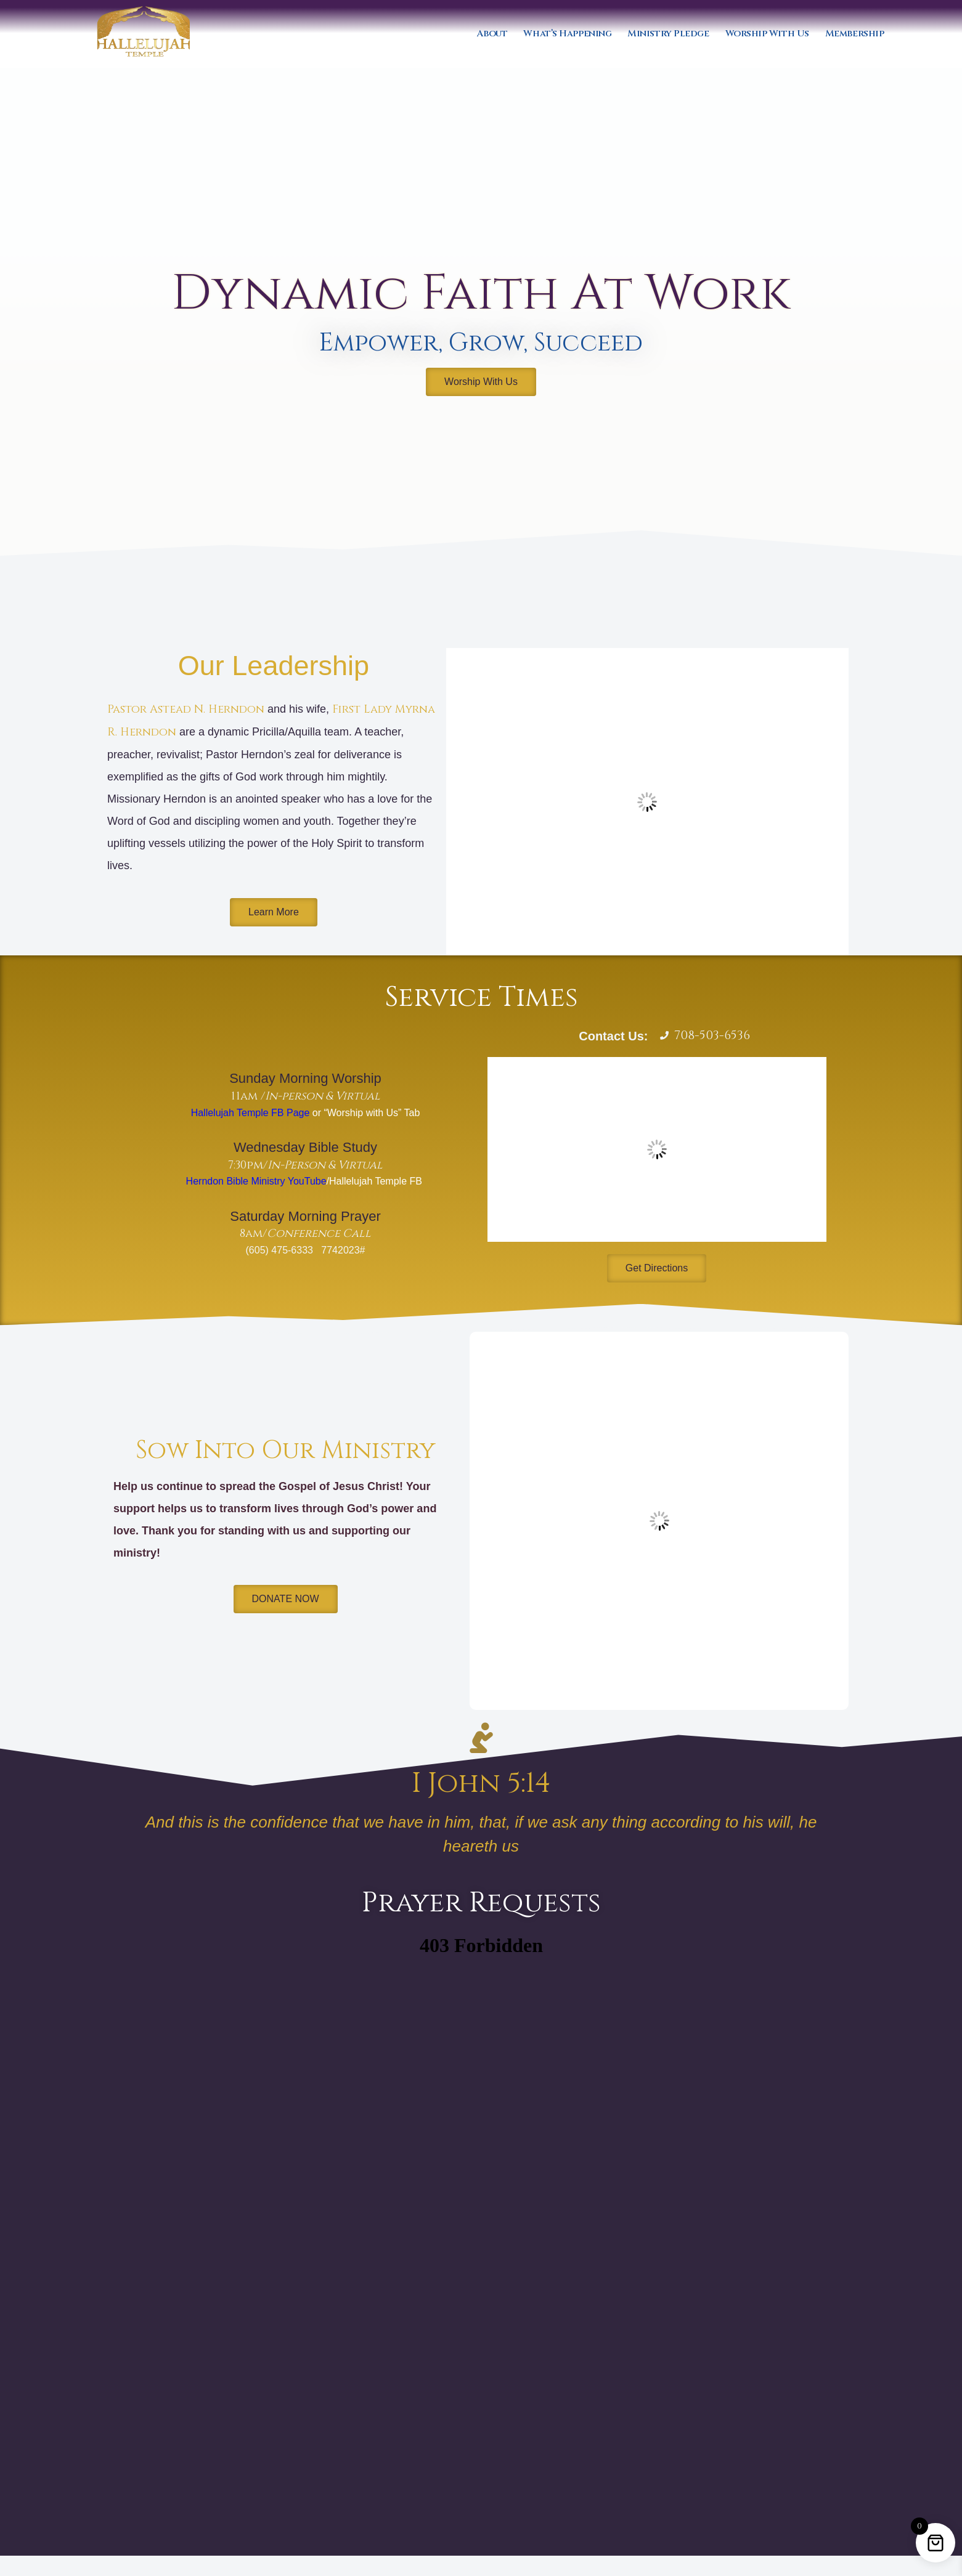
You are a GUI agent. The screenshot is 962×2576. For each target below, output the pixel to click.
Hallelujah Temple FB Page (250, 1113)
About (492, 33)
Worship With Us (767, 33)
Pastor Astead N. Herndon (185, 709)
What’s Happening (567, 33)
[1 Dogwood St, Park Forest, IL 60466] (656, 1149)
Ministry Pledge (668, 33)
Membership (854, 33)
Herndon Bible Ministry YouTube (256, 1181)
